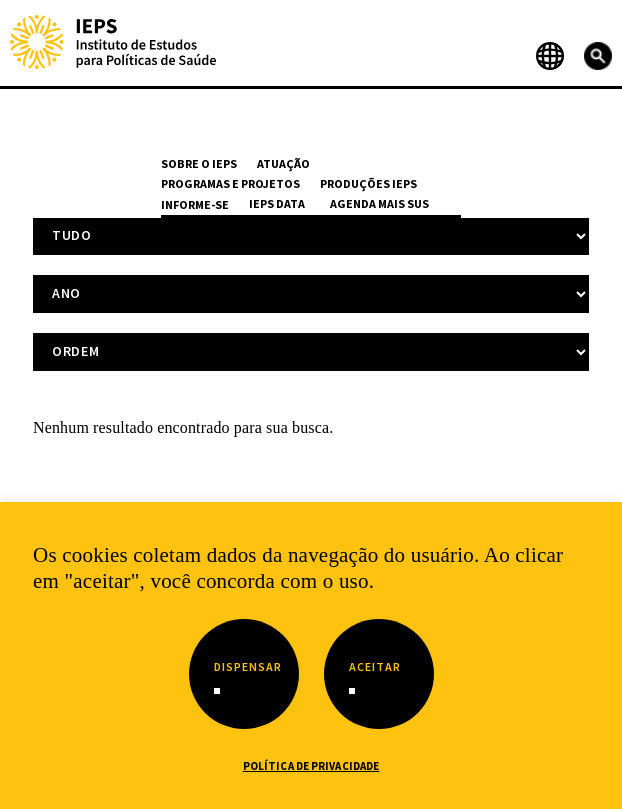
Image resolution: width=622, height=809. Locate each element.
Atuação (283, 163)
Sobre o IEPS (199, 163)
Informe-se (195, 204)
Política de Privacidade (311, 766)
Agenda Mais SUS (379, 203)
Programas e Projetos (230, 183)
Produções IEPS (368, 183)
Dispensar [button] (248, 666)
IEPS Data (277, 203)
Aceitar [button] (375, 666)
